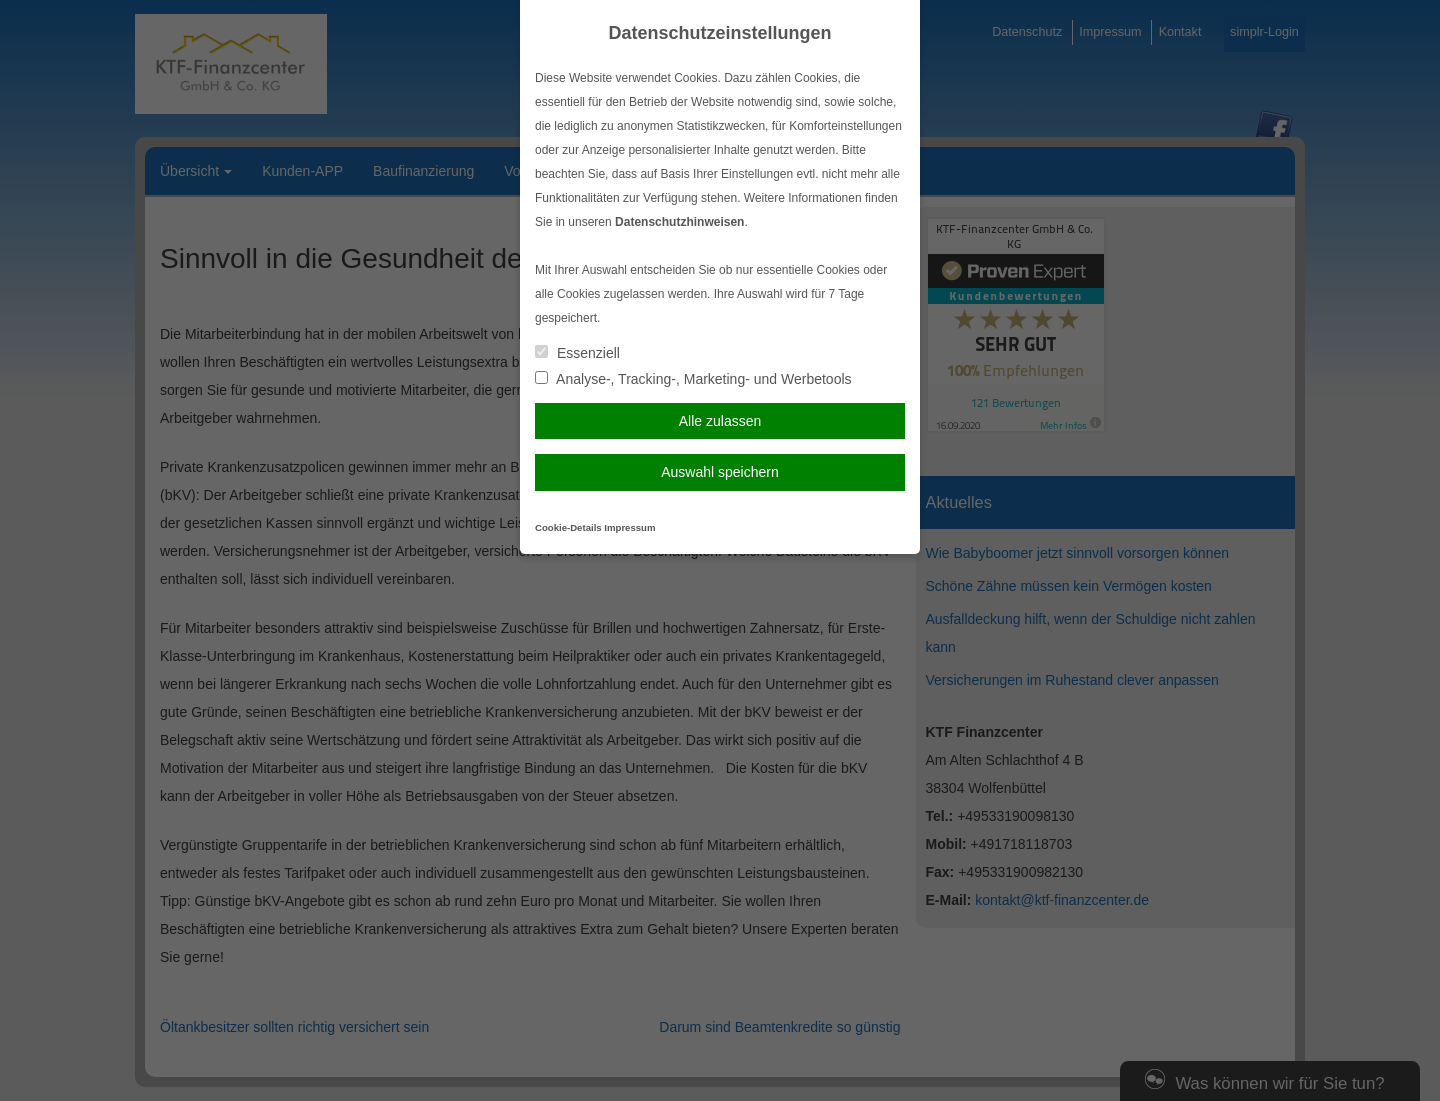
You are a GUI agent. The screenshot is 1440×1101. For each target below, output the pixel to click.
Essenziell (577, 353)
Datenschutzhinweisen (679, 222)
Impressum (629, 527)
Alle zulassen (720, 421)
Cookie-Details (568, 527)
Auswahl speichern (720, 472)
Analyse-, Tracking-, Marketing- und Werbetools (693, 379)
